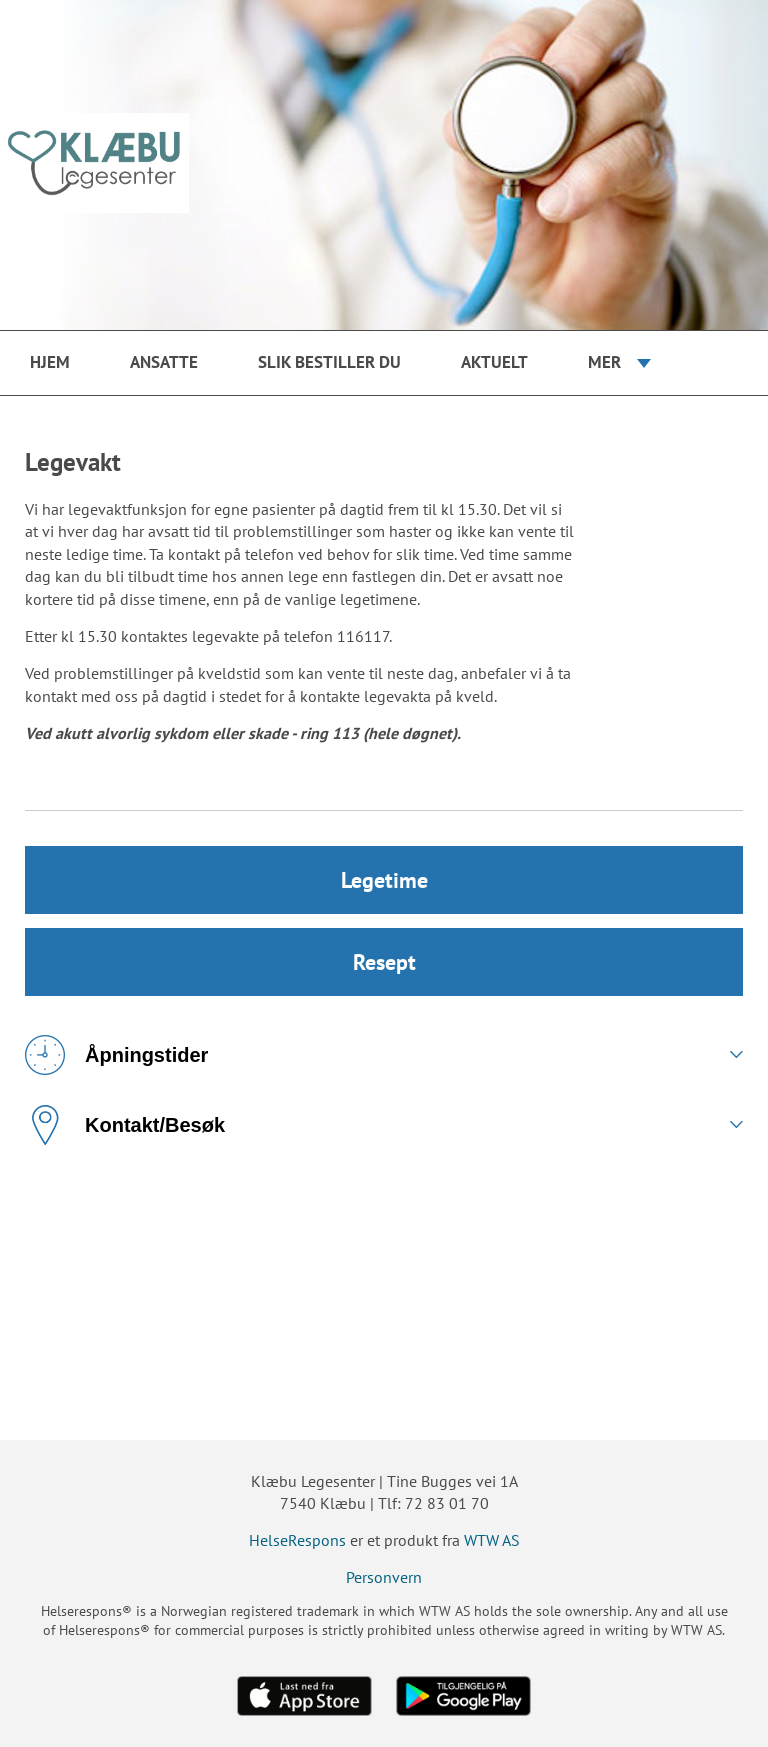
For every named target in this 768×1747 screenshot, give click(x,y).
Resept (384, 962)
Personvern (384, 1577)
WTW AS (492, 1540)
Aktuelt (494, 362)
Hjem (50, 362)
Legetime (384, 880)
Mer (604, 362)
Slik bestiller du (329, 362)
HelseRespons (297, 1540)
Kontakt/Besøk (125, 1125)
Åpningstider (116, 1055)
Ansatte (164, 362)
